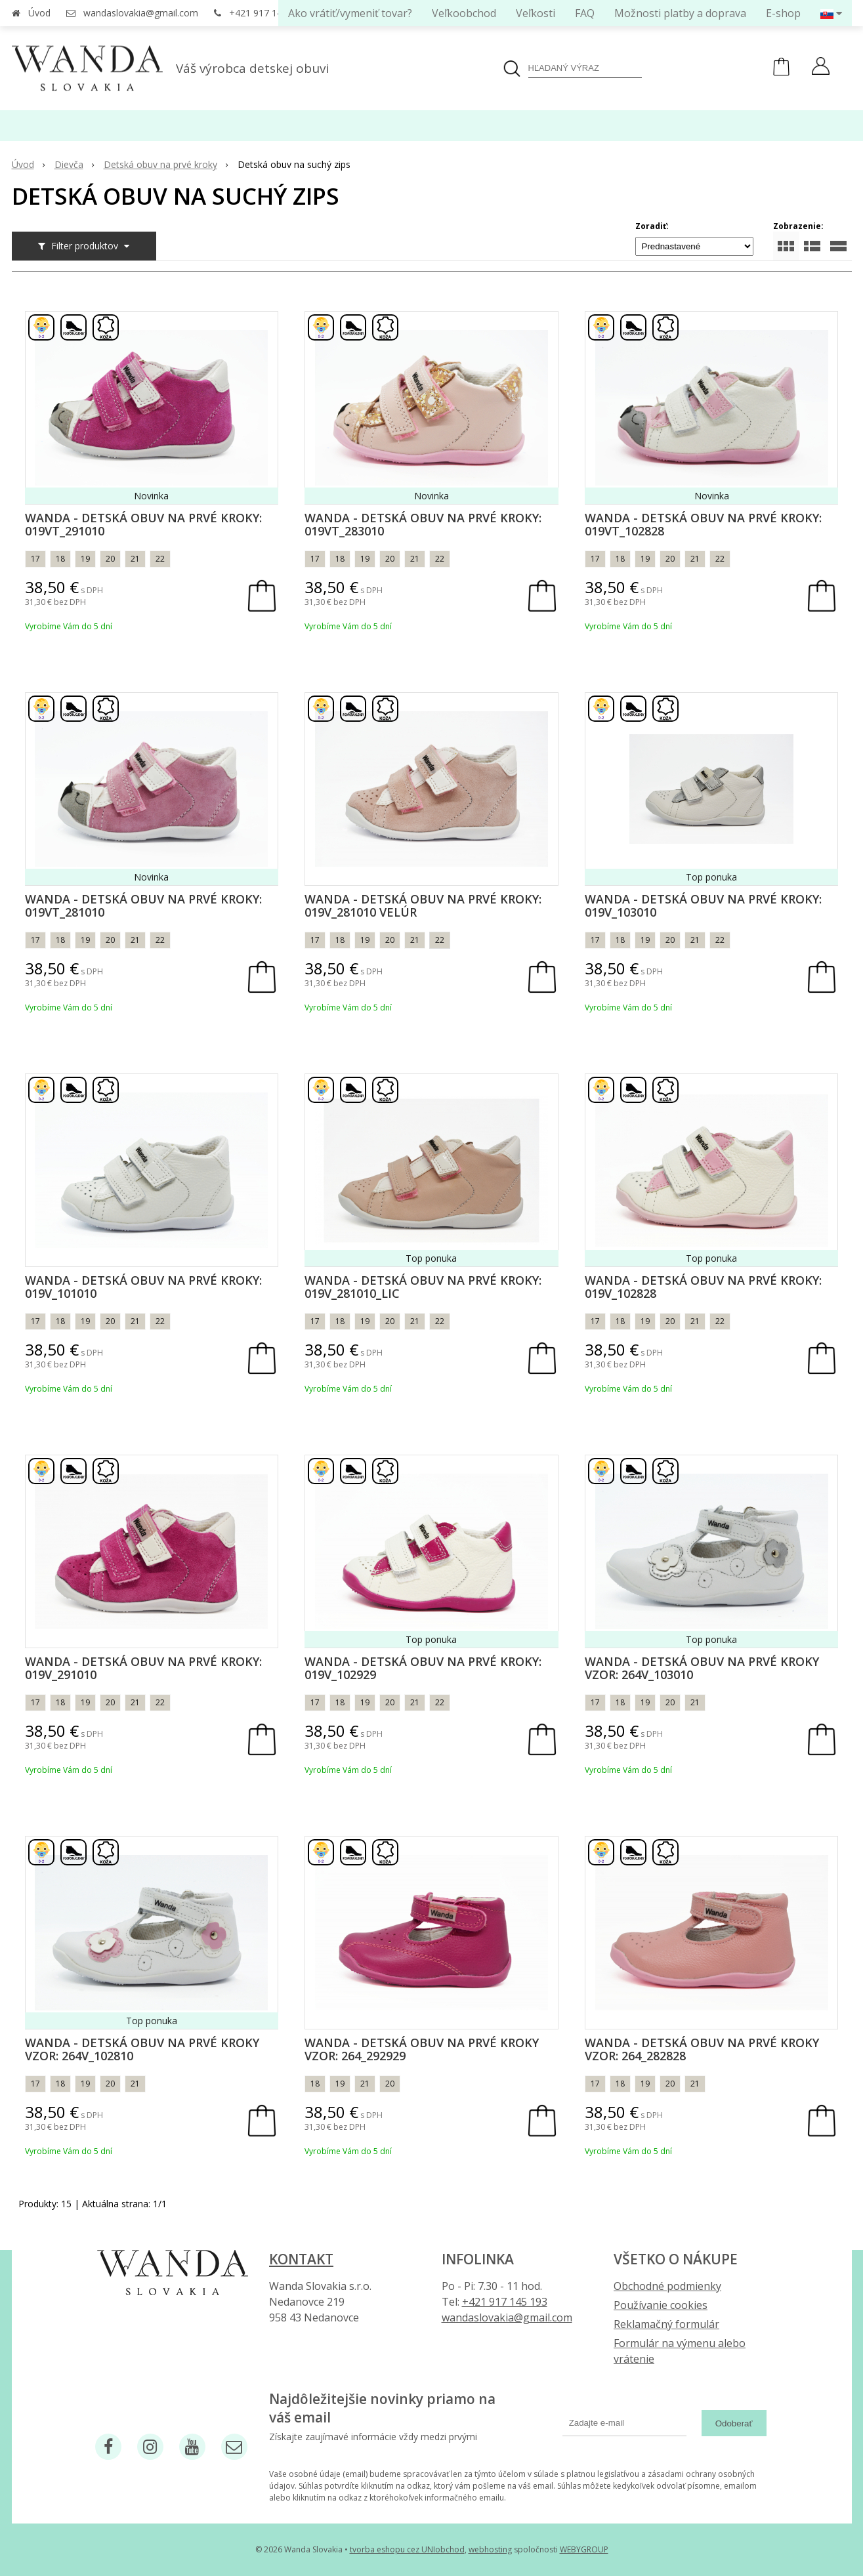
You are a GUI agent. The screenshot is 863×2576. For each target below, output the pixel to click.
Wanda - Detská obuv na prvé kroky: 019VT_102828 (703, 524)
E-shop (783, 13)
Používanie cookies (660, 2305)
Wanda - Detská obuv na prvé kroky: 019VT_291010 (143, 524)
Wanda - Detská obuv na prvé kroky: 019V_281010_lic (423, 1286)
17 (35, 558)
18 (60, 558)
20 (110, 558)
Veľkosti (535, 13)
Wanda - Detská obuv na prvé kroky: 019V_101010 (143, 1286)
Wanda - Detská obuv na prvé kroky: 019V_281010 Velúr (423, 905)
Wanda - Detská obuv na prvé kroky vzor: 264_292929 (422, 2049)
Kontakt (301, 2259)
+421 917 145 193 (267, 13)
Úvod (39, 13)
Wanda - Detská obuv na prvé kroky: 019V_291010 (143, 1667)
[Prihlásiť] (821, 67)
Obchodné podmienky (667, 2286)
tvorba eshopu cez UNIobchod (407, 2549)
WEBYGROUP (584, 2549)
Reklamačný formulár (666, 2324)
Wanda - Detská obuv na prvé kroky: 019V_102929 (423, 1667)
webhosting (490, 2549)
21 (135, 558)
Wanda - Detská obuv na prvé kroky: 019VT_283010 (423, 524)
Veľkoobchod (464, 13)
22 (160, 558)
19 (85, 558)
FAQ (585, 13)
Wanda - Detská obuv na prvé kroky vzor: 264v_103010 (702, 1667)
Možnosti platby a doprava (680, 13)
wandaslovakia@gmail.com (140, 13)
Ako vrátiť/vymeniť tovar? (350, 13)
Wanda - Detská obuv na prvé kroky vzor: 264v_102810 (142, 2049)
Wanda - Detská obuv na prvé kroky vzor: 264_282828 (702, 2049)
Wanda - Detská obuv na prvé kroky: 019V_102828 (703, 1286)
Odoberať (734, 2423)
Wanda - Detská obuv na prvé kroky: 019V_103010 (703, 905)
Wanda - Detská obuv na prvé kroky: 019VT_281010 (143, 905)
